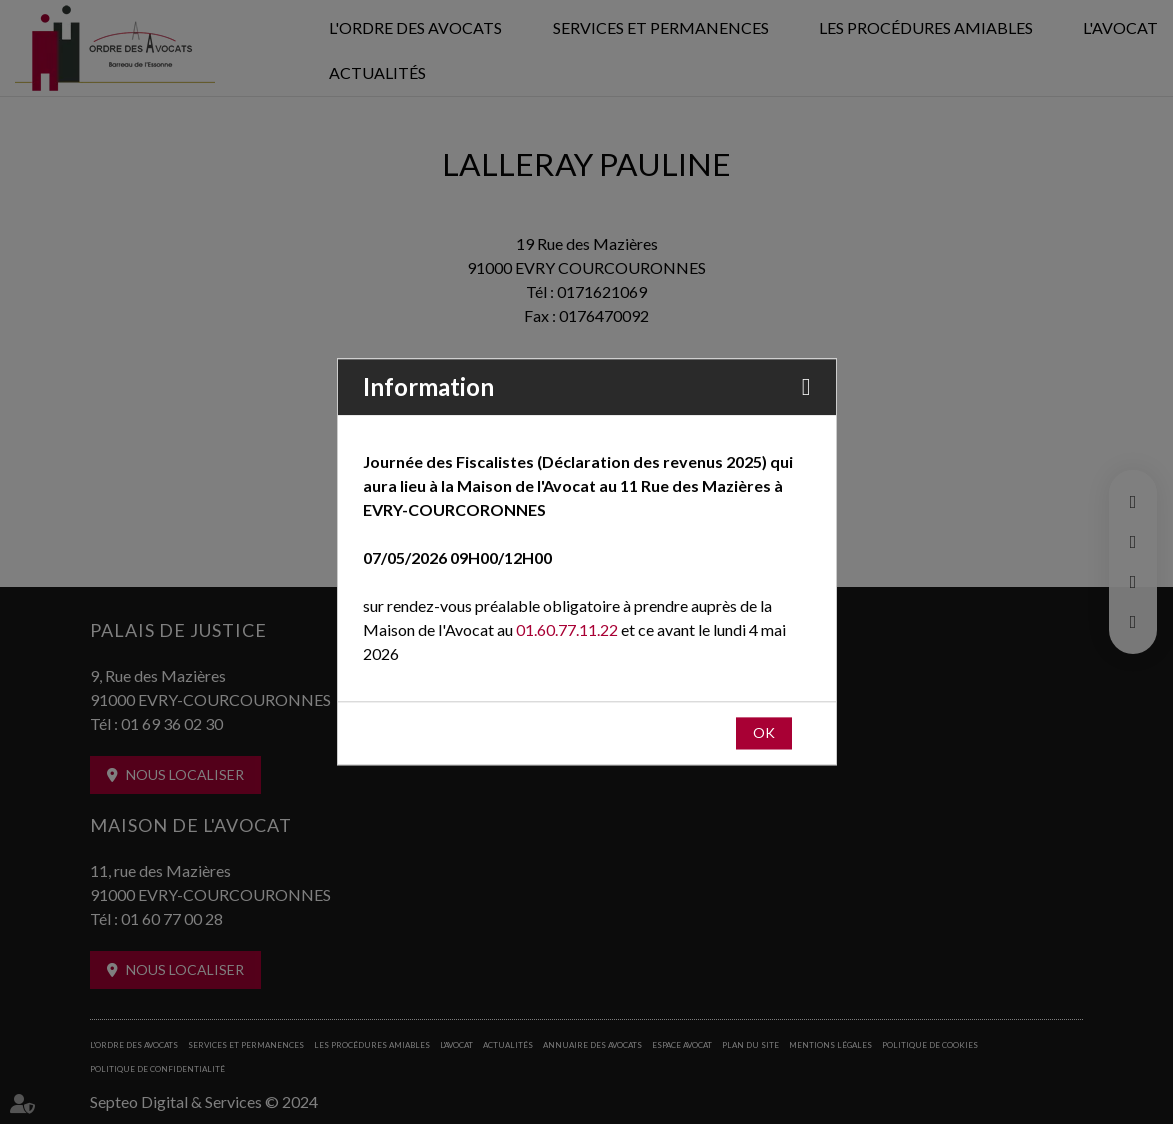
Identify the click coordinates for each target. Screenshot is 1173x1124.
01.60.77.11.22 (567, 630)
